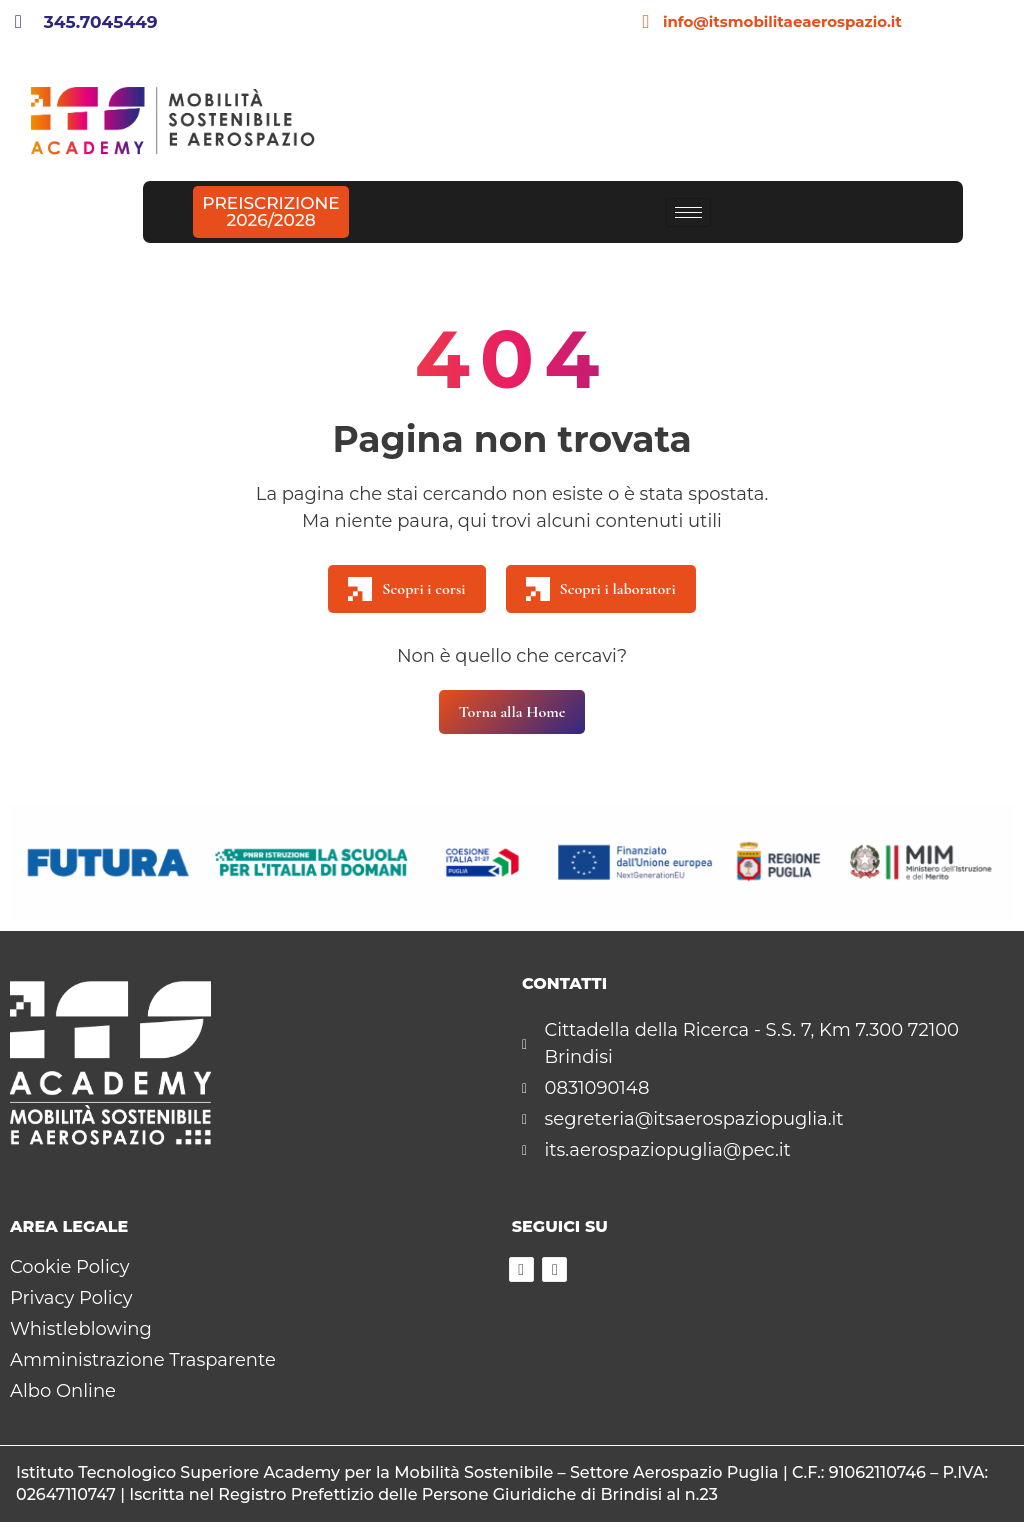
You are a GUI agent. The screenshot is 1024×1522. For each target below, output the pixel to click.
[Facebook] (521, 1269)
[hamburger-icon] (688, 212)
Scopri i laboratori (601, 589)
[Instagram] (554, 1269)
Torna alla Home (512, 712)
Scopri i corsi (406, 589)
